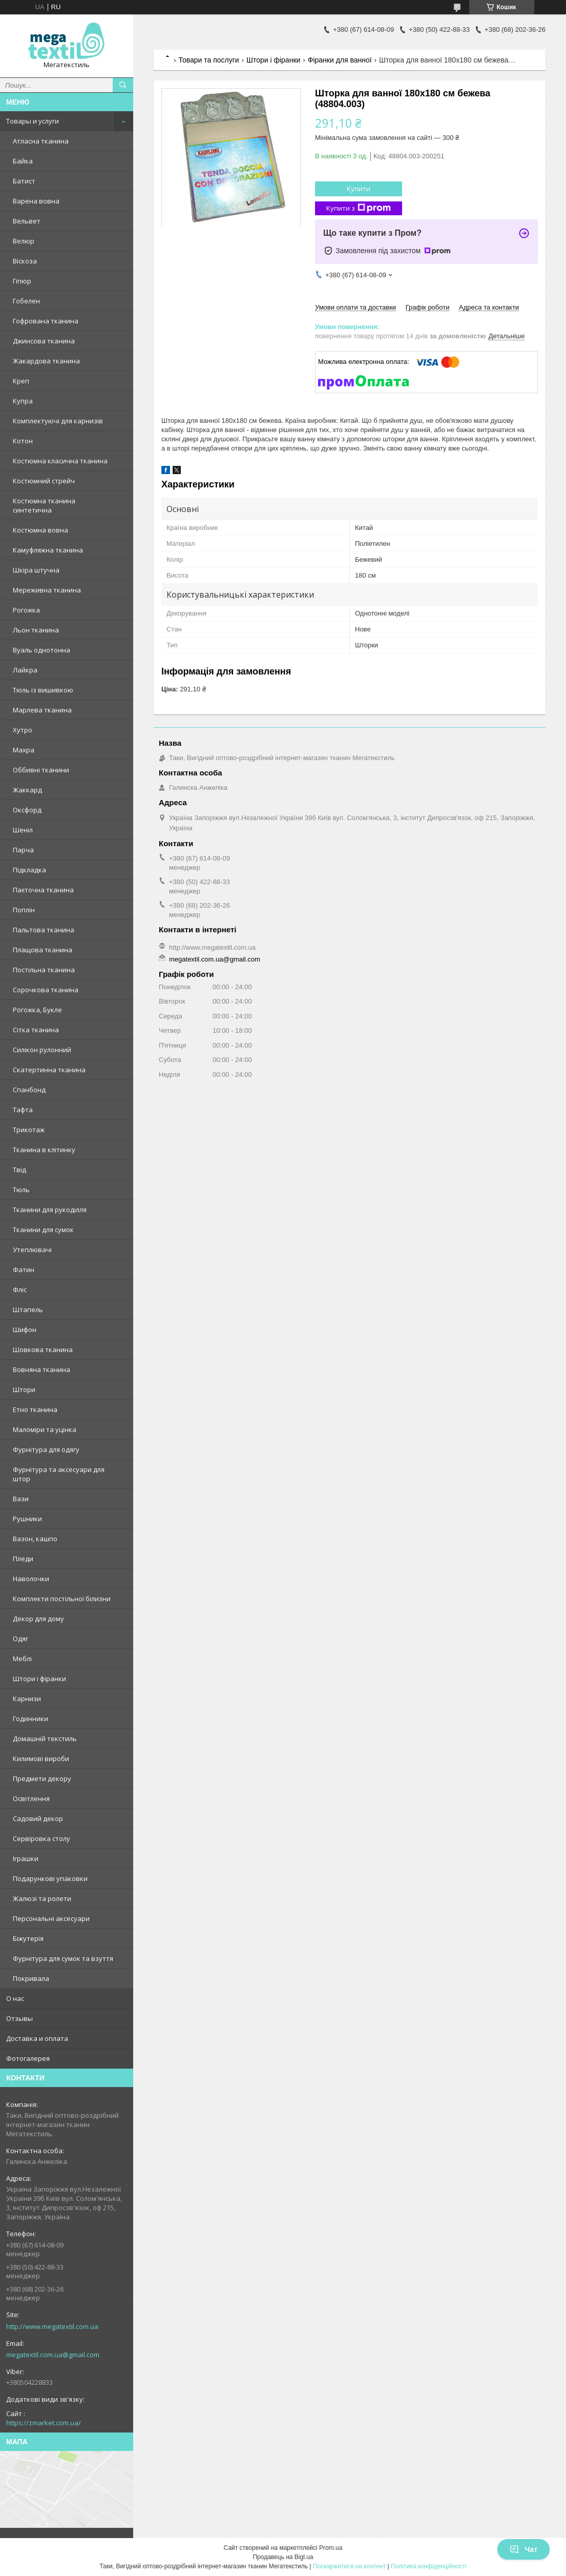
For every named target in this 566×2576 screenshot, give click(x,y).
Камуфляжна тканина (48, 550)
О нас (15, 1998)
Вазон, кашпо (35, 1538)
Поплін (24, 909)
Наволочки (31, 1578)
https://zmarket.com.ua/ (43, 2422)
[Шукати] (123, 85)
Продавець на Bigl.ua (283, 2557)
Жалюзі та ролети (42, 1898)
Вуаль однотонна (41, 650)
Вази (21, 1498)
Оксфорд (27, 809)
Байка (23, 161)
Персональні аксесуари (51, 1918)
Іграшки (25, 1858)
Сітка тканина (36, 1029)
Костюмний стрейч (44, 480)
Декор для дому (38, 1618)
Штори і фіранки (39, 1678)
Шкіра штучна (36, 570)
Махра (23, 749)
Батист (24, 181)
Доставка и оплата (37, 2038)
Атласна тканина (41, 141)
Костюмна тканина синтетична (44, 505)
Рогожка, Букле (37, 1009)
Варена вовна (36, 201)
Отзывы (19, 2018)
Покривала (31, 1978)
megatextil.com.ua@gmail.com (52, 2354)
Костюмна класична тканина (60, 460)
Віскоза (25, 260)
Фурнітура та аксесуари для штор (58, 1474)
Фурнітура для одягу (46, 1449)
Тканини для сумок (43, 1229)
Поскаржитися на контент (349, 2566)
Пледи (23, 1558)
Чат (523, 2549)
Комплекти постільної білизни (62, 1598)
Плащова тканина (42, 949)
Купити (358, 188)
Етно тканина (35, 1409)
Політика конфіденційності (429, 2566)
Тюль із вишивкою (43, 689)
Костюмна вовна (40, 530)
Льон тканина (36, 630)
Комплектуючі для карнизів (58, 420)
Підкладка (29, 869)
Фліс (20, 1289)
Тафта (23, 1109)
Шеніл (23, 829)
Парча (23, 849)
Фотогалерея (28, 2058)
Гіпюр (22, 280)
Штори (24, 1389)
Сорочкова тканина (45, 989)
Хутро (22, 729)
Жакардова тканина (46, 360)
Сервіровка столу (41, 1838)
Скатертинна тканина (49, 1069)
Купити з (358, 208)
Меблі (22, 1658)
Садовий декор (38, 1818)
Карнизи (27, 1698)
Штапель (28, 1309)
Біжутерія (28, 1938)
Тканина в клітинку (44, 1149)
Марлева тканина (42, 709)
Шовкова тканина (43, 1349)
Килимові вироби (41, 1758)
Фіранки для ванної (340, 60)
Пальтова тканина (43, 929)
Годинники (30, 1718)
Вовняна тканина (41, 1369)
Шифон (24, 1329)
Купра (23, 400)
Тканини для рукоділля (50, 1209)
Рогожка (26, 610)
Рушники (27, 1518)
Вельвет (26, 221)
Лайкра (25, 669)
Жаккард (27, 789)
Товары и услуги (32, 121)
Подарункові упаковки (50, 1878)
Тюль (21, 1189)
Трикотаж (29, 1129)
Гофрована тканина (45, 320)
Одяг (20, 1638)
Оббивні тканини (41, 769)
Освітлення (31, 1798)
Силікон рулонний (42, 1049)
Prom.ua (330, 2547)
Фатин (23, 1269)
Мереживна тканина (47, 590)
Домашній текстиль (45, 1738)
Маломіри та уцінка (44, 1429)
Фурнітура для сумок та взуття (63, 1958)
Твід (19, 1169)
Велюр (23, 241)
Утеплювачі (32, 1249)
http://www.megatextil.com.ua (52, 2326)
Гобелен (26, 300)
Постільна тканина (44, 969)
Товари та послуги (208, 60)
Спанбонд (29, 1089)
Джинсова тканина (44, 340)
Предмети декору (42, 1778)
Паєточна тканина (43, 889)
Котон (23, 440)
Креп (21, 380)
